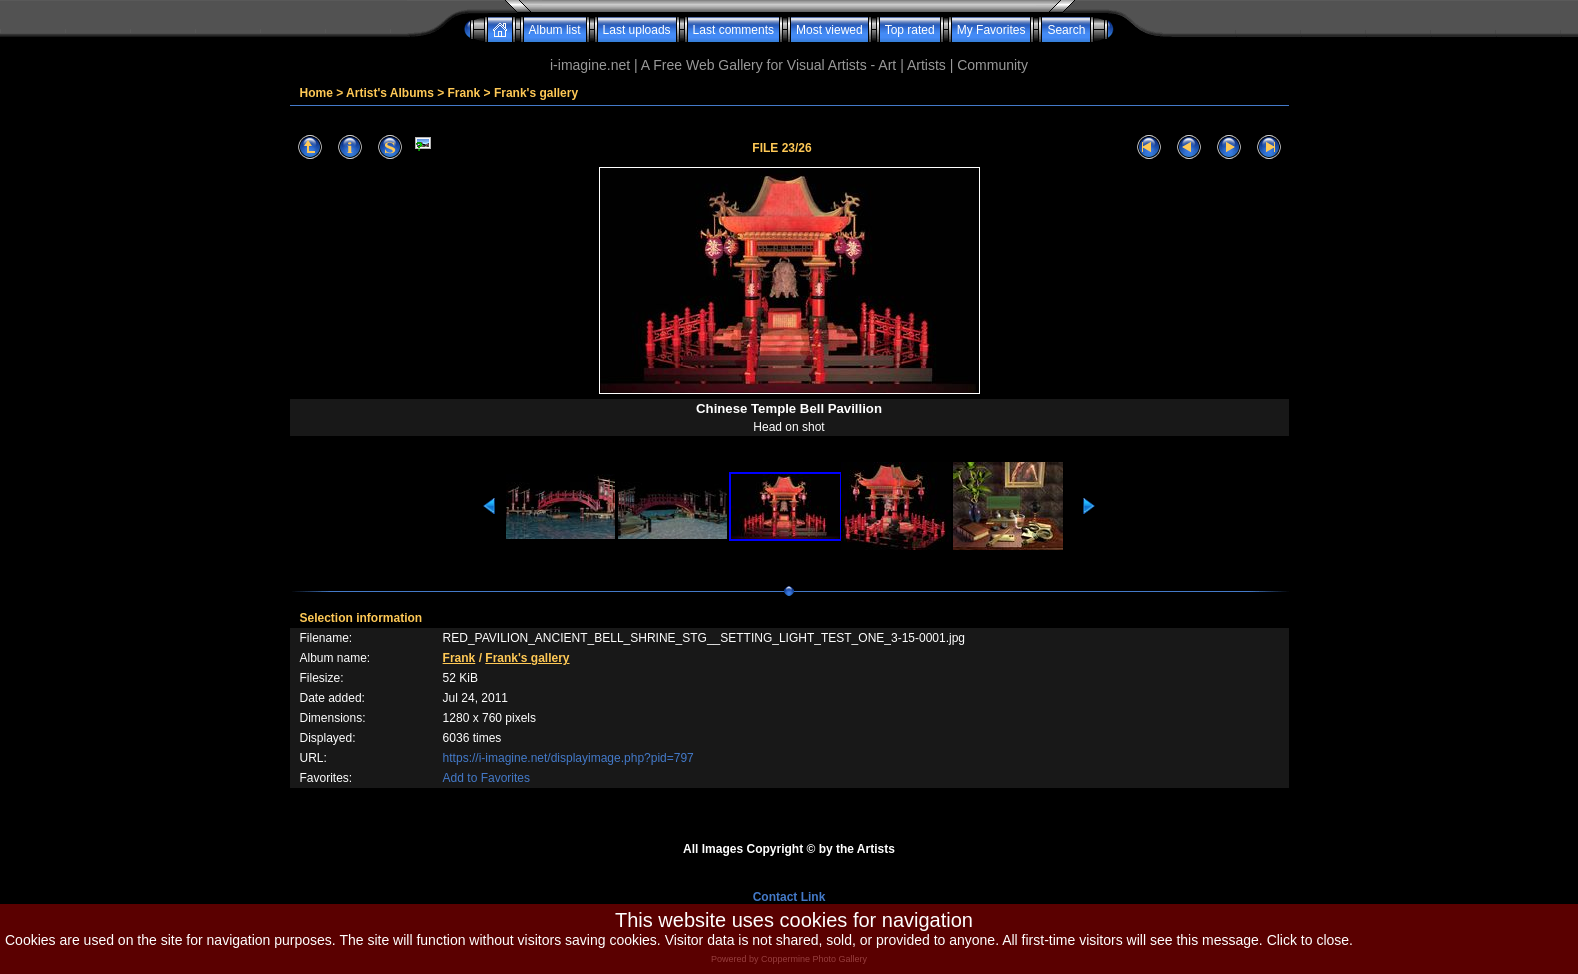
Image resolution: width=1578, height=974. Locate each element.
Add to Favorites (486, 778)
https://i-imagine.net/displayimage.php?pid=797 (568, 758)
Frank (464, 93)
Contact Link (789, 897)
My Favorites (991, 30)
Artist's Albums (390, 93)
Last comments (733, 30)
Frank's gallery (536, 93)
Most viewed (829, 30)
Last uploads (637, 30)
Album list (555, 30)
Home (316, 93)
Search (1066, 30)
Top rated (910, 30)
